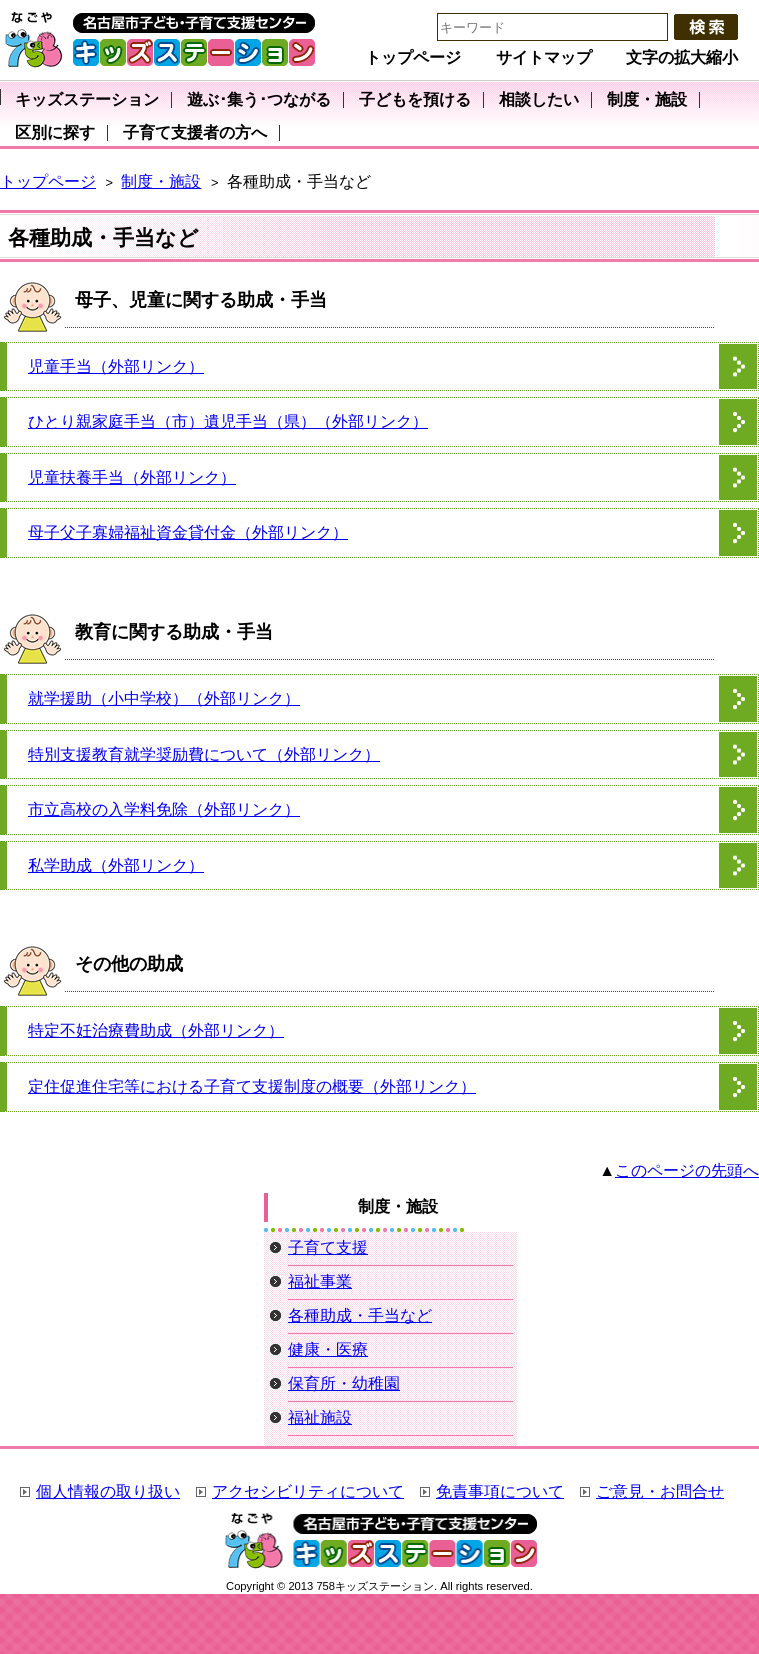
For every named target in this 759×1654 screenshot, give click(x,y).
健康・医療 (328, 1349)
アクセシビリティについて (308, 1491)
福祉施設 (320, 1417)
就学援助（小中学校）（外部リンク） (164, 698)
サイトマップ (544, 57)
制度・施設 (161, 181)
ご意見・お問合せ (660, 1491)
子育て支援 (328, 1247)
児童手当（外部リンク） (116, 366)
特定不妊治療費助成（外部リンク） (156, 1030)
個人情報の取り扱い (108, 1491)
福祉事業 (320, 1281)
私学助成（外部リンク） (116, 865)
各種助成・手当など (360, 1315)
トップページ (413, 57)
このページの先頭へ (687, 1170)
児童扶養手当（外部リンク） (132, 477)
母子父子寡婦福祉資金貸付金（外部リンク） (188, 532)
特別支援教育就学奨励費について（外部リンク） (204, 754)
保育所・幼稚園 (344, 1383)
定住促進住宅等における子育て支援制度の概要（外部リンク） (252, 1086)
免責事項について (500, 1491)
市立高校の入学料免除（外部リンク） (164, 809)
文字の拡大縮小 (682, 57)
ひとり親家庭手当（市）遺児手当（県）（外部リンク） (228, 421)
